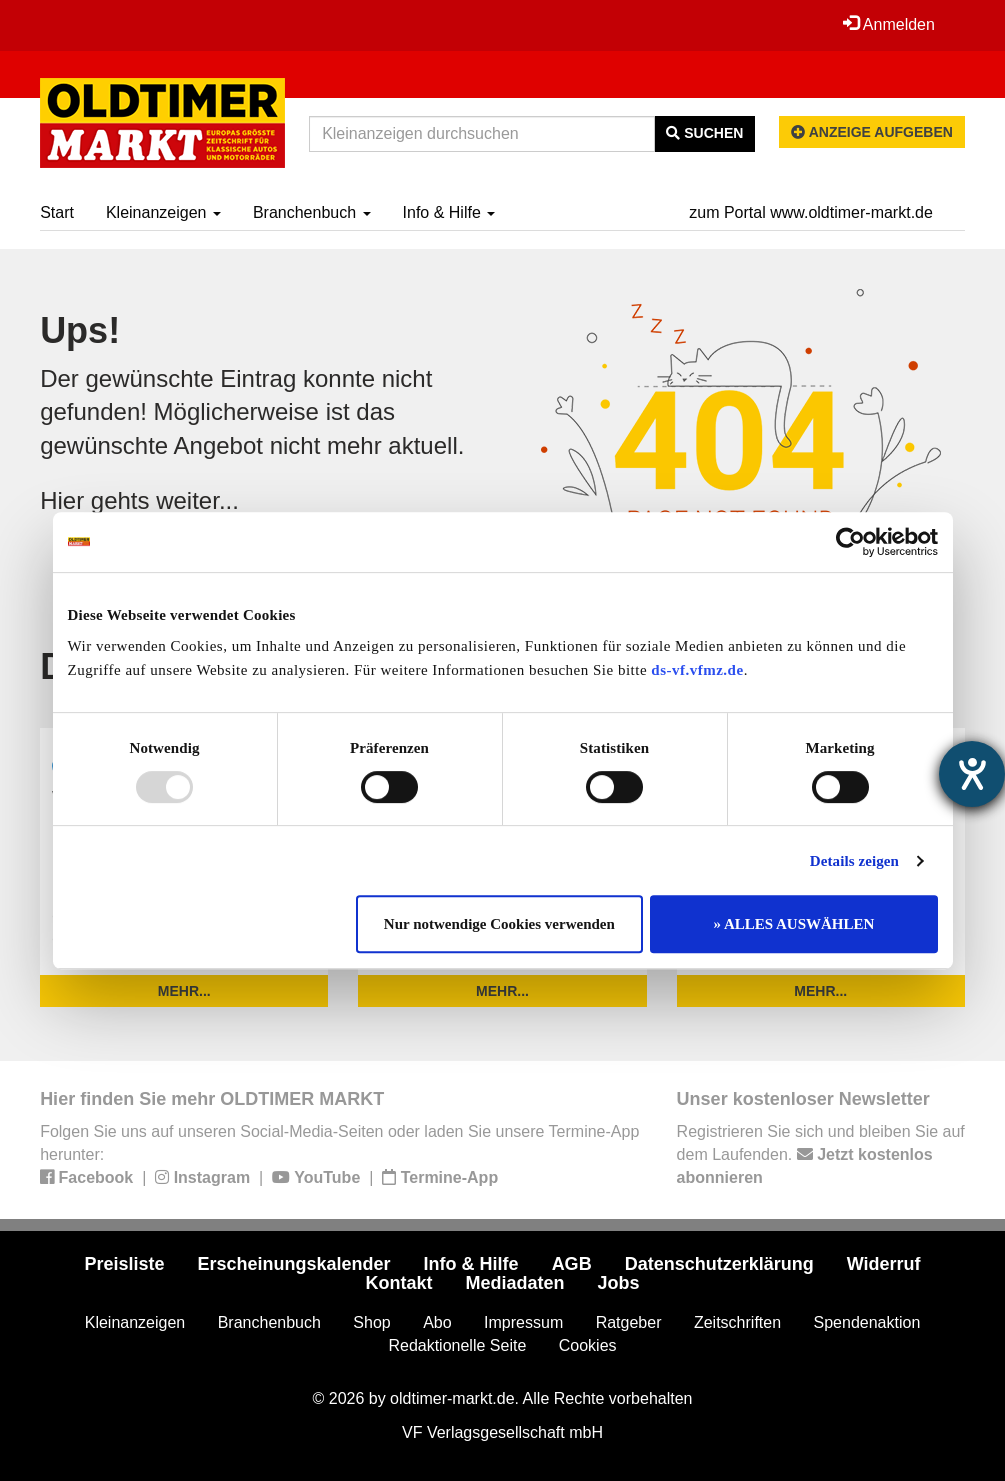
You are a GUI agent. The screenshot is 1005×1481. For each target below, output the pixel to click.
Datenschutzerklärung (719, 1264)
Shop (371, 1322)
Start (57, 212)
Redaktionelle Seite (457, 1345)
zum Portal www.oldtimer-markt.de (811, 212)
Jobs (619, 1283)
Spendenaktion (867, 1322)
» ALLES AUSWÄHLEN (794, 924)
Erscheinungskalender (294, 1264)
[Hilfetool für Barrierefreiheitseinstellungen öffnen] (972, 774)
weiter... (197, 500)
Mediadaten (514, 1283)
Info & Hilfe (449, 212)
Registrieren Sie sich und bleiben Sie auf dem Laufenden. (821, 1154)
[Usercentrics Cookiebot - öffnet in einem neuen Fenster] (850, 542)
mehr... (184, 991)
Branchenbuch (312, 212)
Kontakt (398, 1283)
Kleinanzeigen (163, 212)
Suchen (704, 133)
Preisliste (124, 1264)
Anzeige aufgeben (872, 132)
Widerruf (884, 1264)
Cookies (588, 1345)
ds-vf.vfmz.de (697, 670)
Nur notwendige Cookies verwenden (499, 924)
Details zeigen (854, 861)
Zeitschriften (737, 1322)
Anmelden (889, 24)
